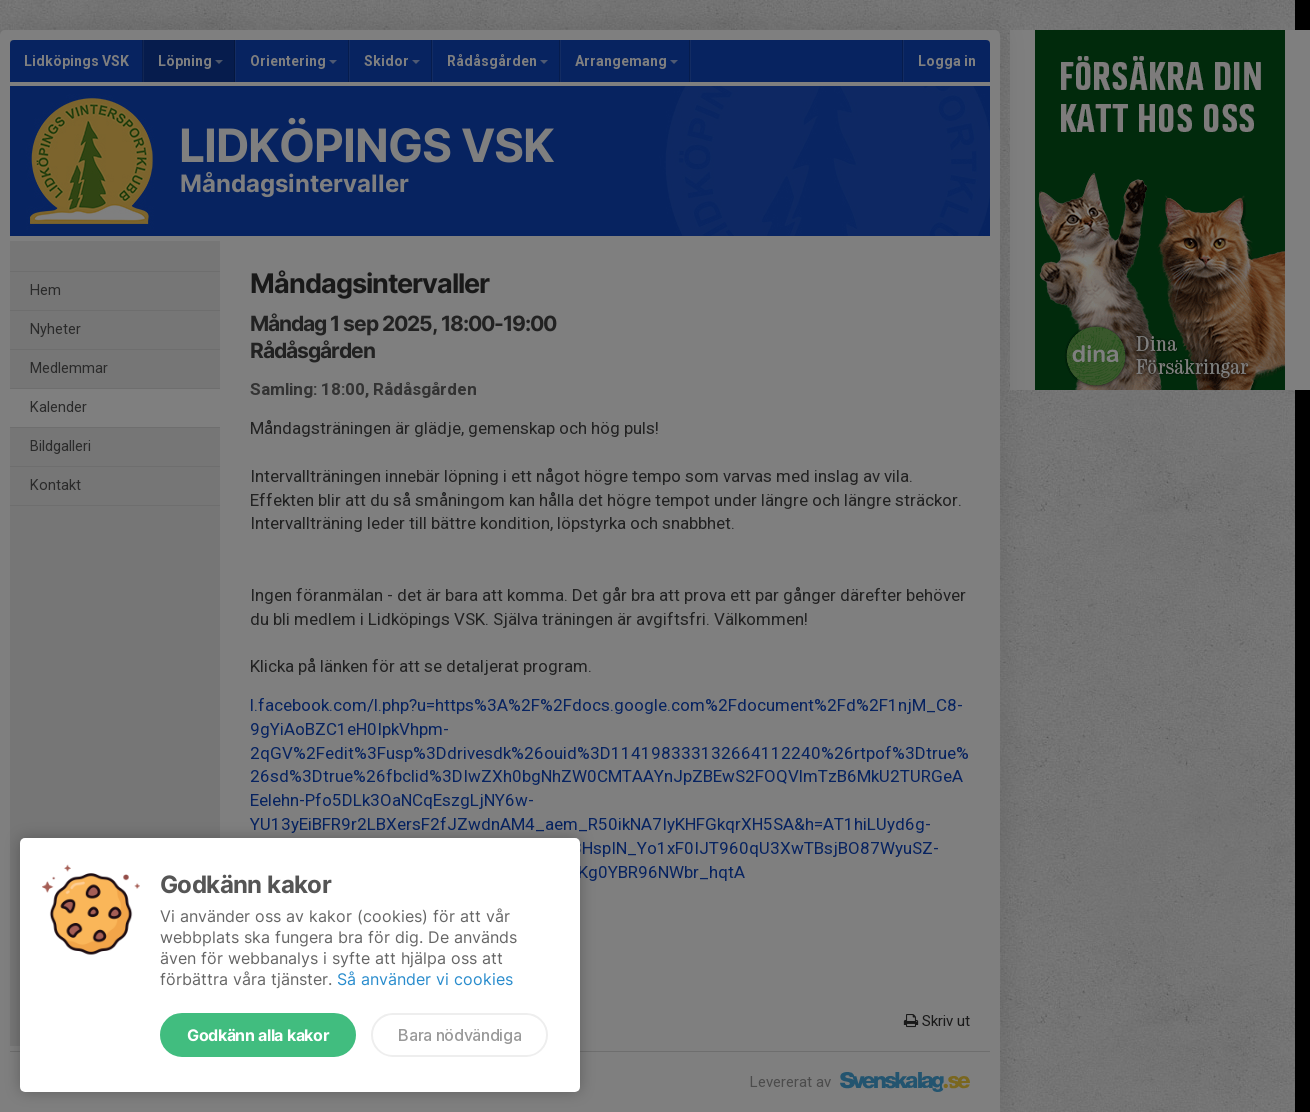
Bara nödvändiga (459, 1035)
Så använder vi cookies (425, 979)
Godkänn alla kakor (258, 1035)
